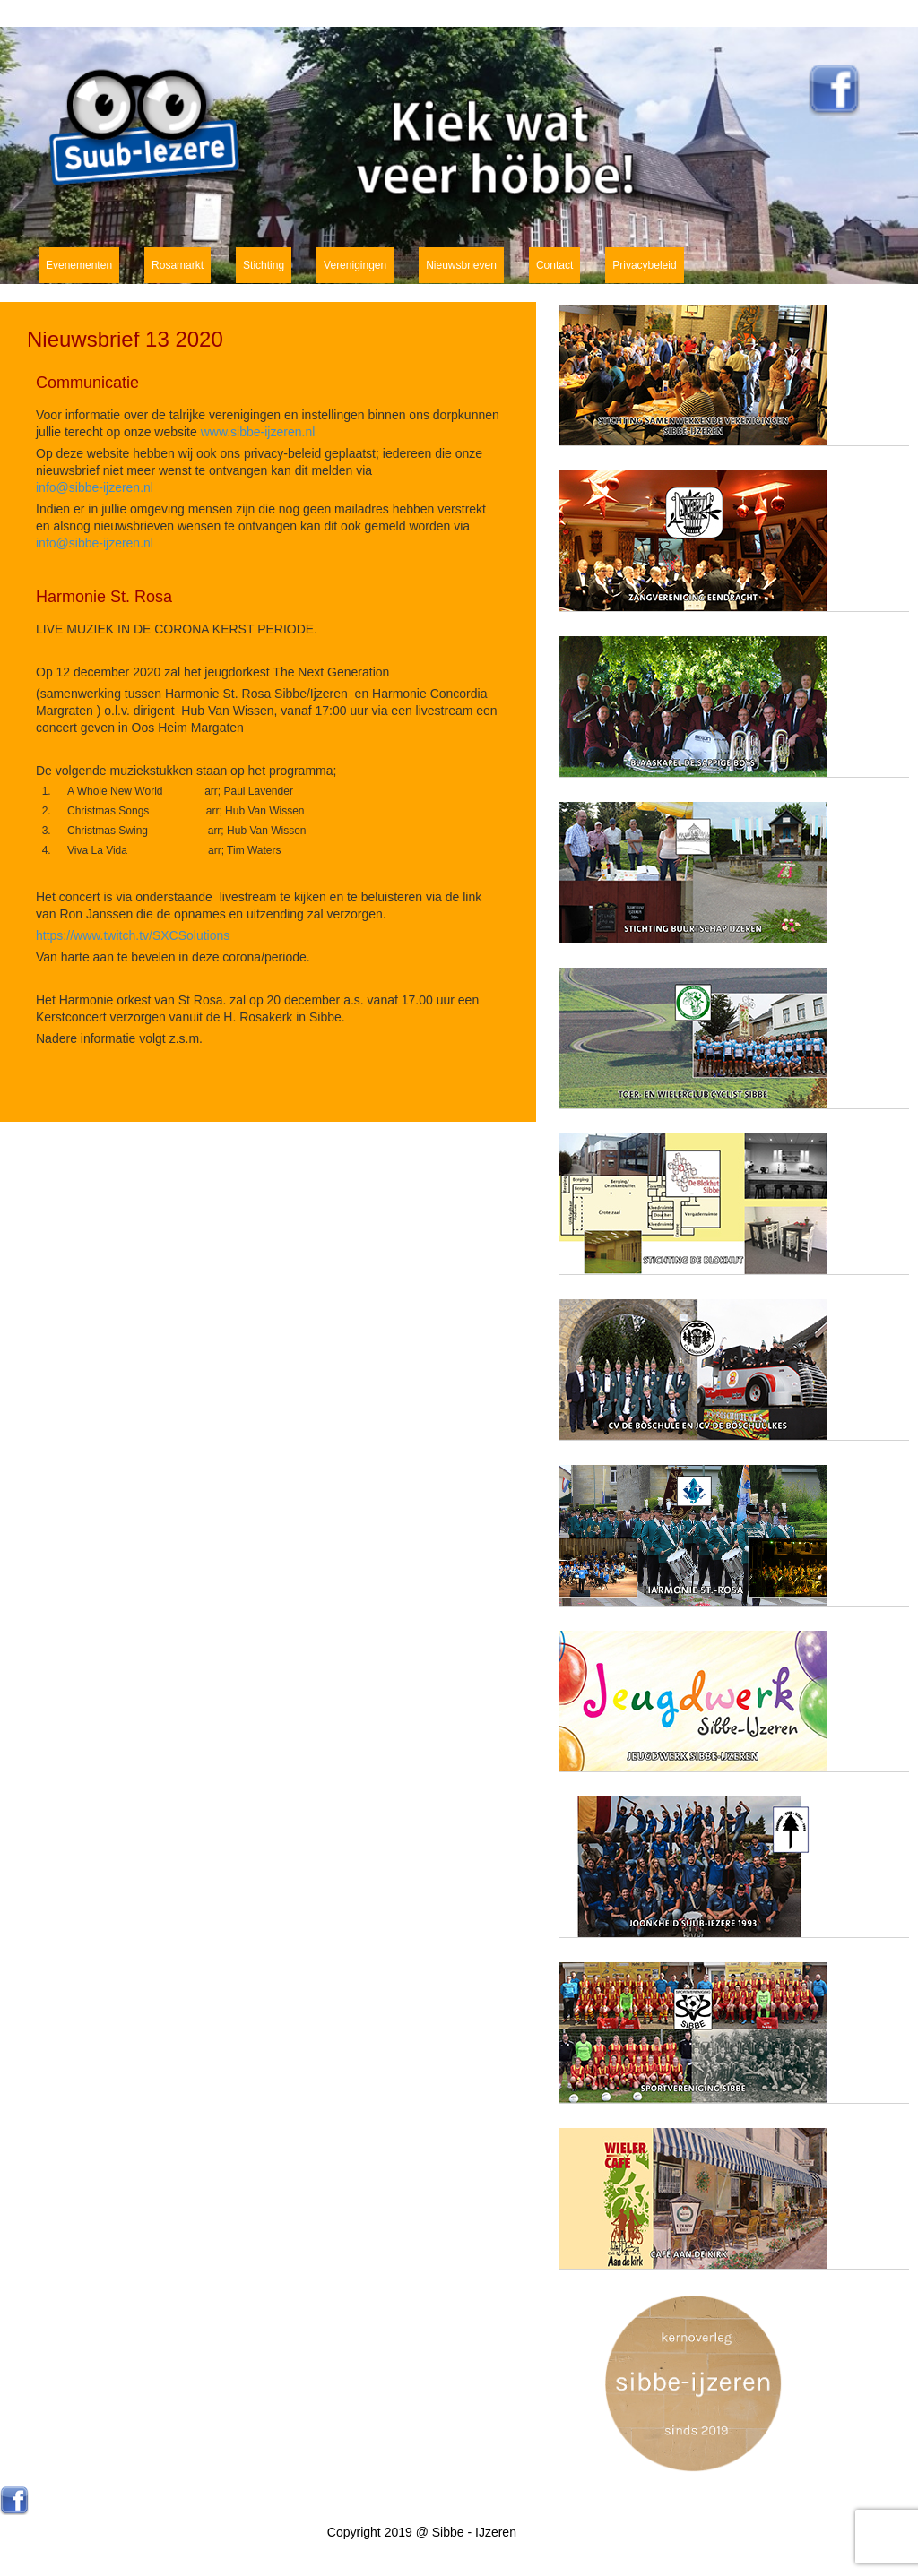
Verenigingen (355, 265)
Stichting (263, 265)
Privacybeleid (644, 265)
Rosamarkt (178, 265)
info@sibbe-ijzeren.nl (94, 487)
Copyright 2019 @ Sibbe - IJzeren (421, 2532)
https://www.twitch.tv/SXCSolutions (133, 935)
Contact (554, 265)
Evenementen (79, 265)
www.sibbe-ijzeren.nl (258, 432)
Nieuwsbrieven (461, 265)
